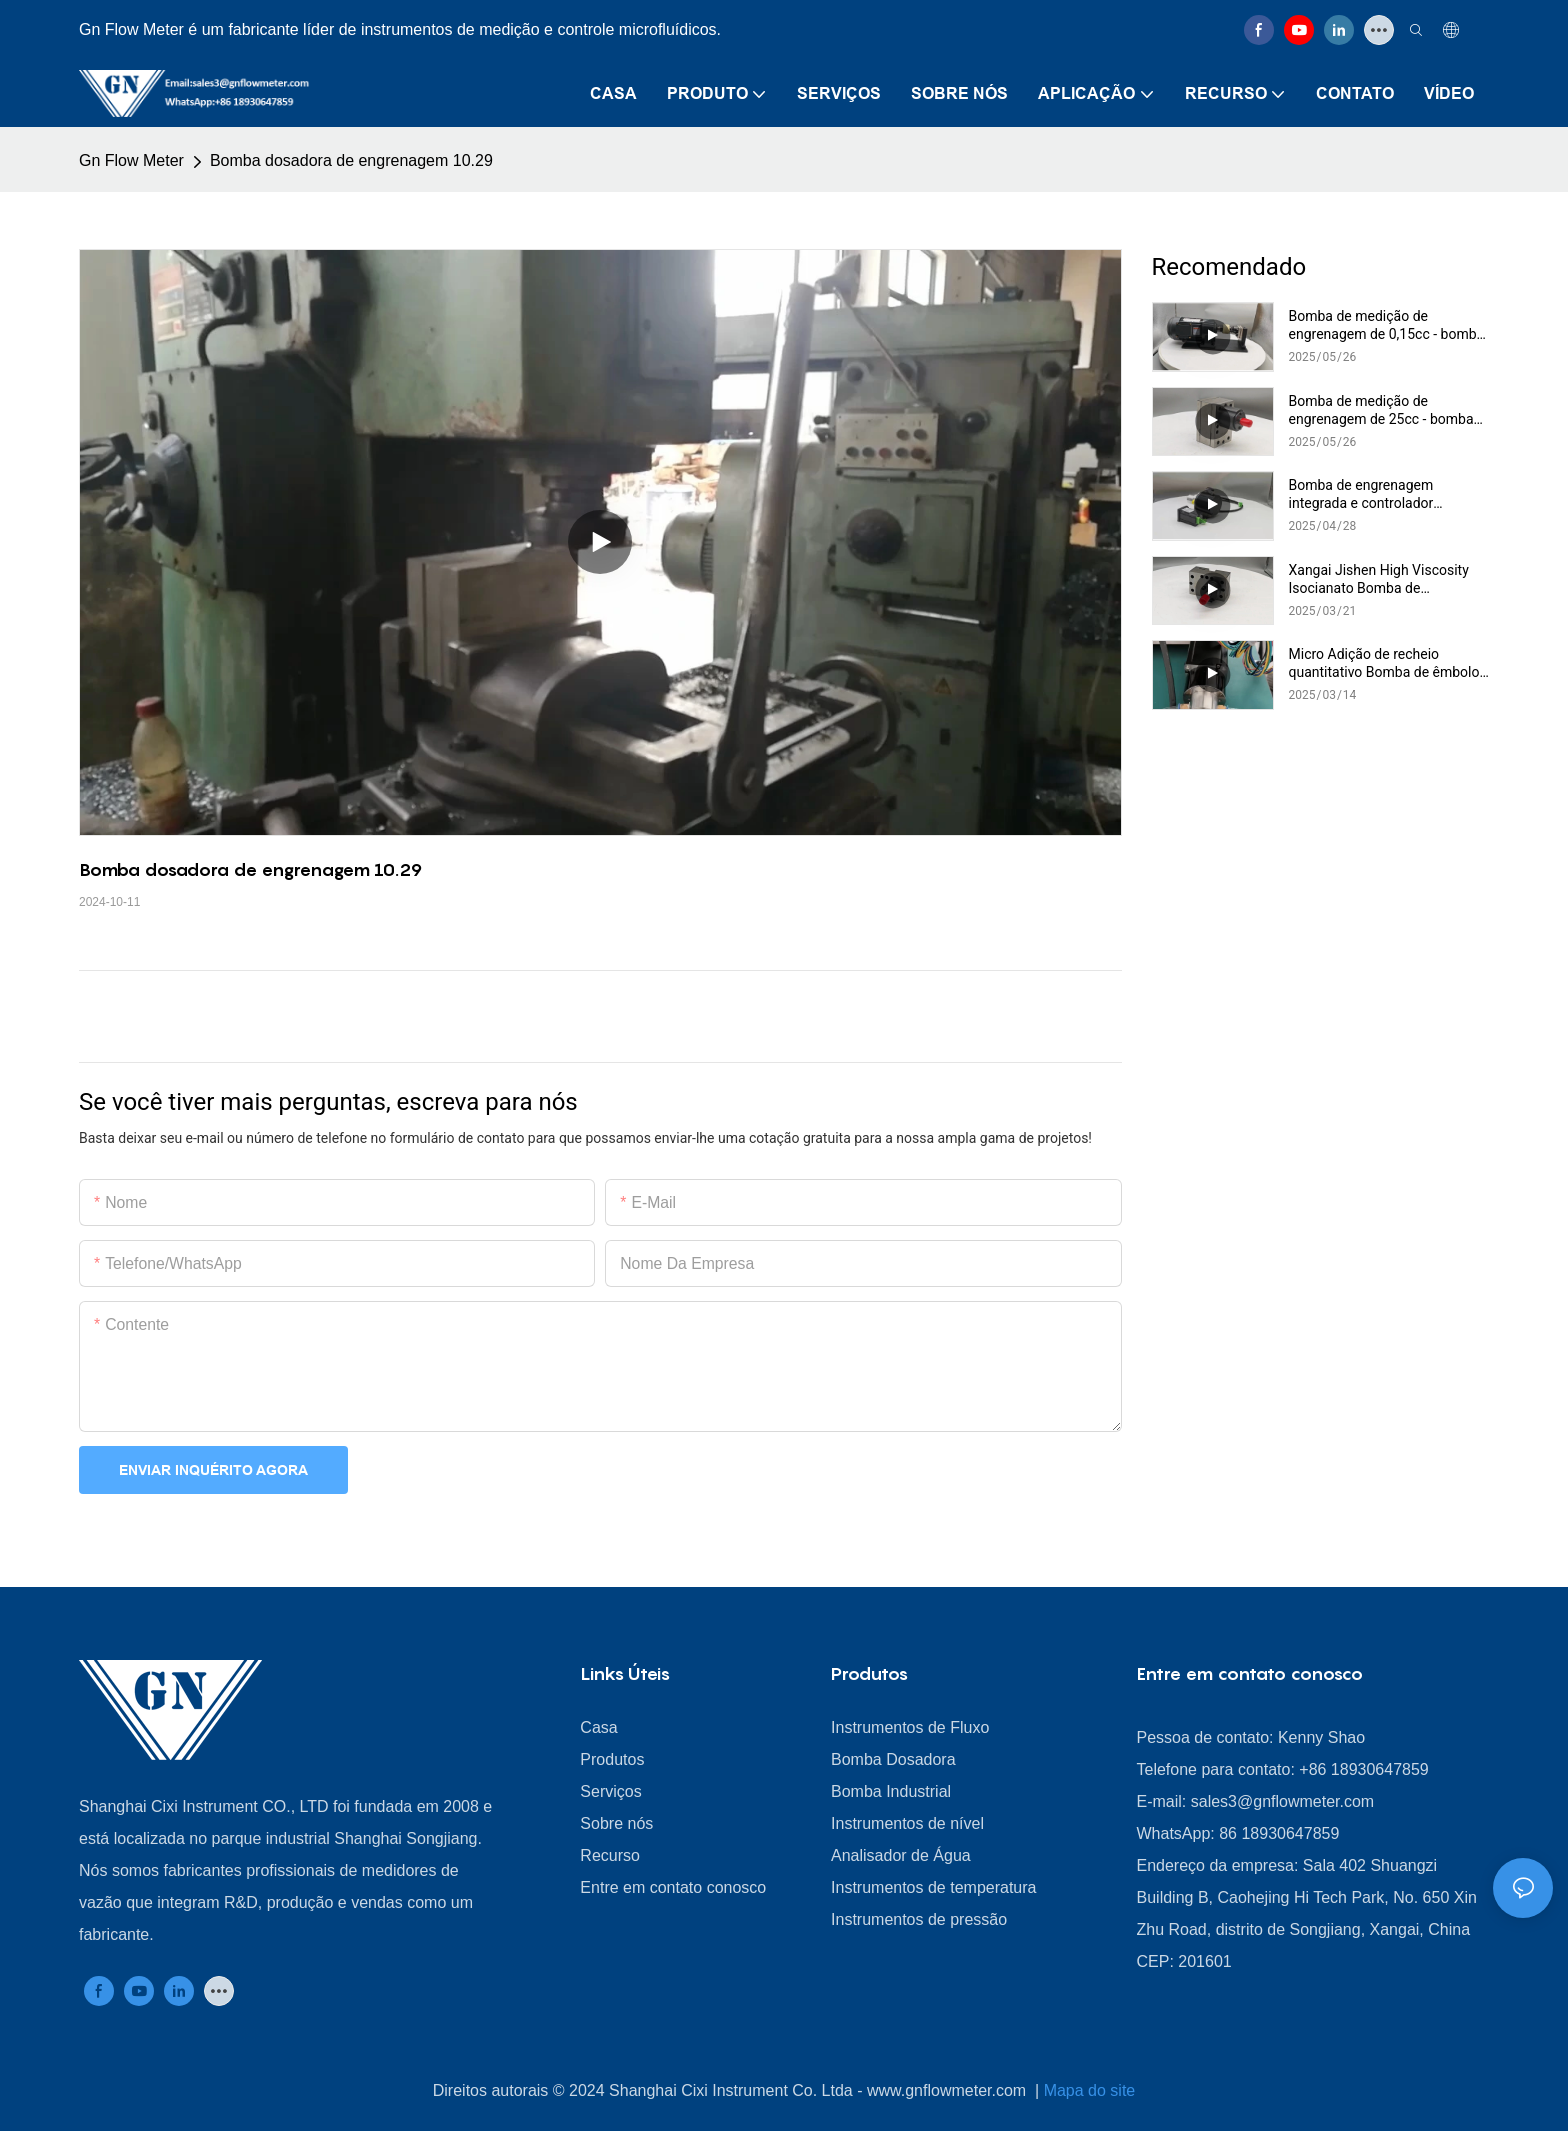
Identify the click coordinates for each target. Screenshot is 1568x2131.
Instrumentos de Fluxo (910, 1727)
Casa (598, 1727)
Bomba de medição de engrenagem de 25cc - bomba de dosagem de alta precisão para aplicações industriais (1381, 410)
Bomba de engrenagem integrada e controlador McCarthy (1361, 494)
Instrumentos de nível (907, 1823)
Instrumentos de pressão (919, 1919)
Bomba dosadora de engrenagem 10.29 (351, 160)
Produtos (612, 1759)
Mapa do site (1090, 2090)
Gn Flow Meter (131, 160)
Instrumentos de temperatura (933, 1887)
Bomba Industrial (891, 1791)
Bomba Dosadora (893, 1759)
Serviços (610, 1791)
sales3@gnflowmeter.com (1282, 1801)
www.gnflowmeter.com (949, 2090)
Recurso (610, 1855)
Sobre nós (616, 1823)
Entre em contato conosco (673, 1887)
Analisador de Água (901, 1855)
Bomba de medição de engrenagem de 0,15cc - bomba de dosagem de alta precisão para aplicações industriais (1387, 325)
